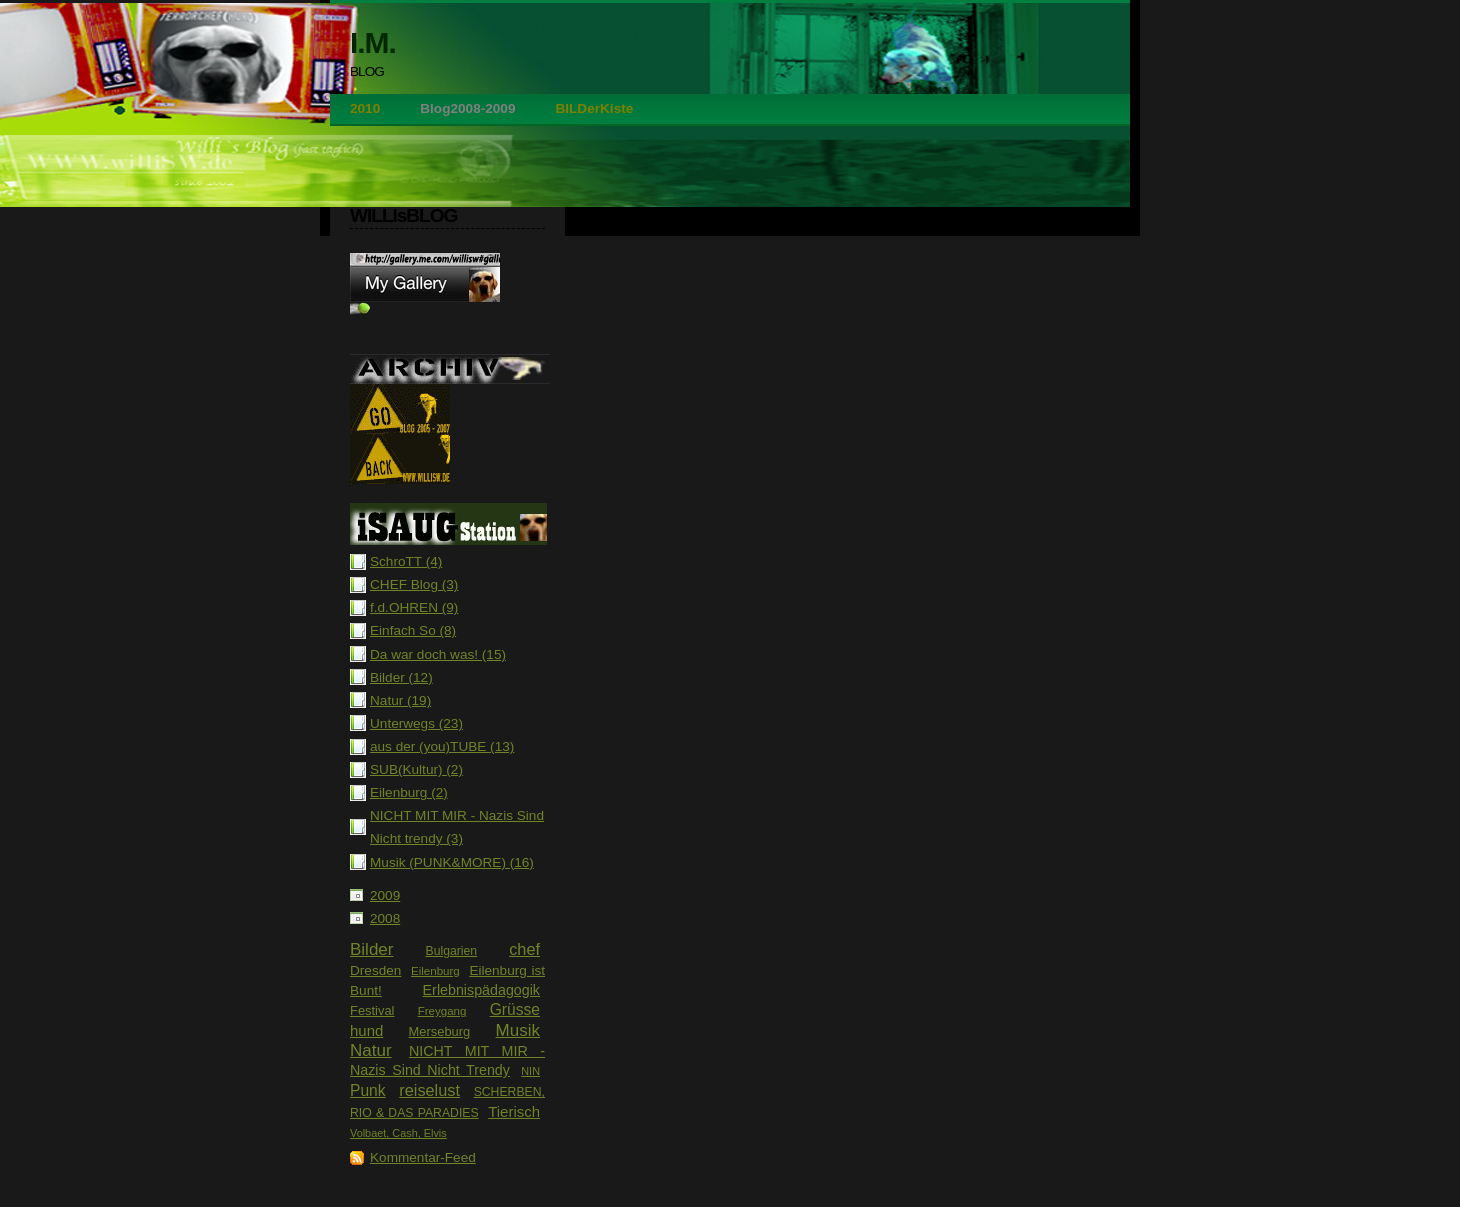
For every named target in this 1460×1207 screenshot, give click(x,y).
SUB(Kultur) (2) (416, 769)
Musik (518, 1030)
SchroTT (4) (406, 561)
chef (524, 949)
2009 (385, 895)
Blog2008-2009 (467, 108)
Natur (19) (400, 700)
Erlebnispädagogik (481, 990)
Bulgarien (451, 951)
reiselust (429, 1090)
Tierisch (514, 1111)
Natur (371, 1050)
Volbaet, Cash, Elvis (398, 1133)
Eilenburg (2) (409, 792)
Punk (368, 1090)
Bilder (371, 949)
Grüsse (515, 1009)
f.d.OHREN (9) (414, 607)
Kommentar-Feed (423, 1157)
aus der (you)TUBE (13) (442, 746)
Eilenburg (435, 971)
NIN (530, 1071)
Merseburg (440, 1031)
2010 (365, 108)
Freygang (442, 1011)
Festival (372, 1010)
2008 (385, 918)
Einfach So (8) (413, 630)
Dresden (375, 970)
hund (366, 1030)
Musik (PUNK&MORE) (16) (452, 862)
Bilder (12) (401, 677)
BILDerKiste (594, 108)
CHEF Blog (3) (414, 584)
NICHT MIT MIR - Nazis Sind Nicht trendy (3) (457, 827)
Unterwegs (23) (416, 723)
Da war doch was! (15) (438, 654)
